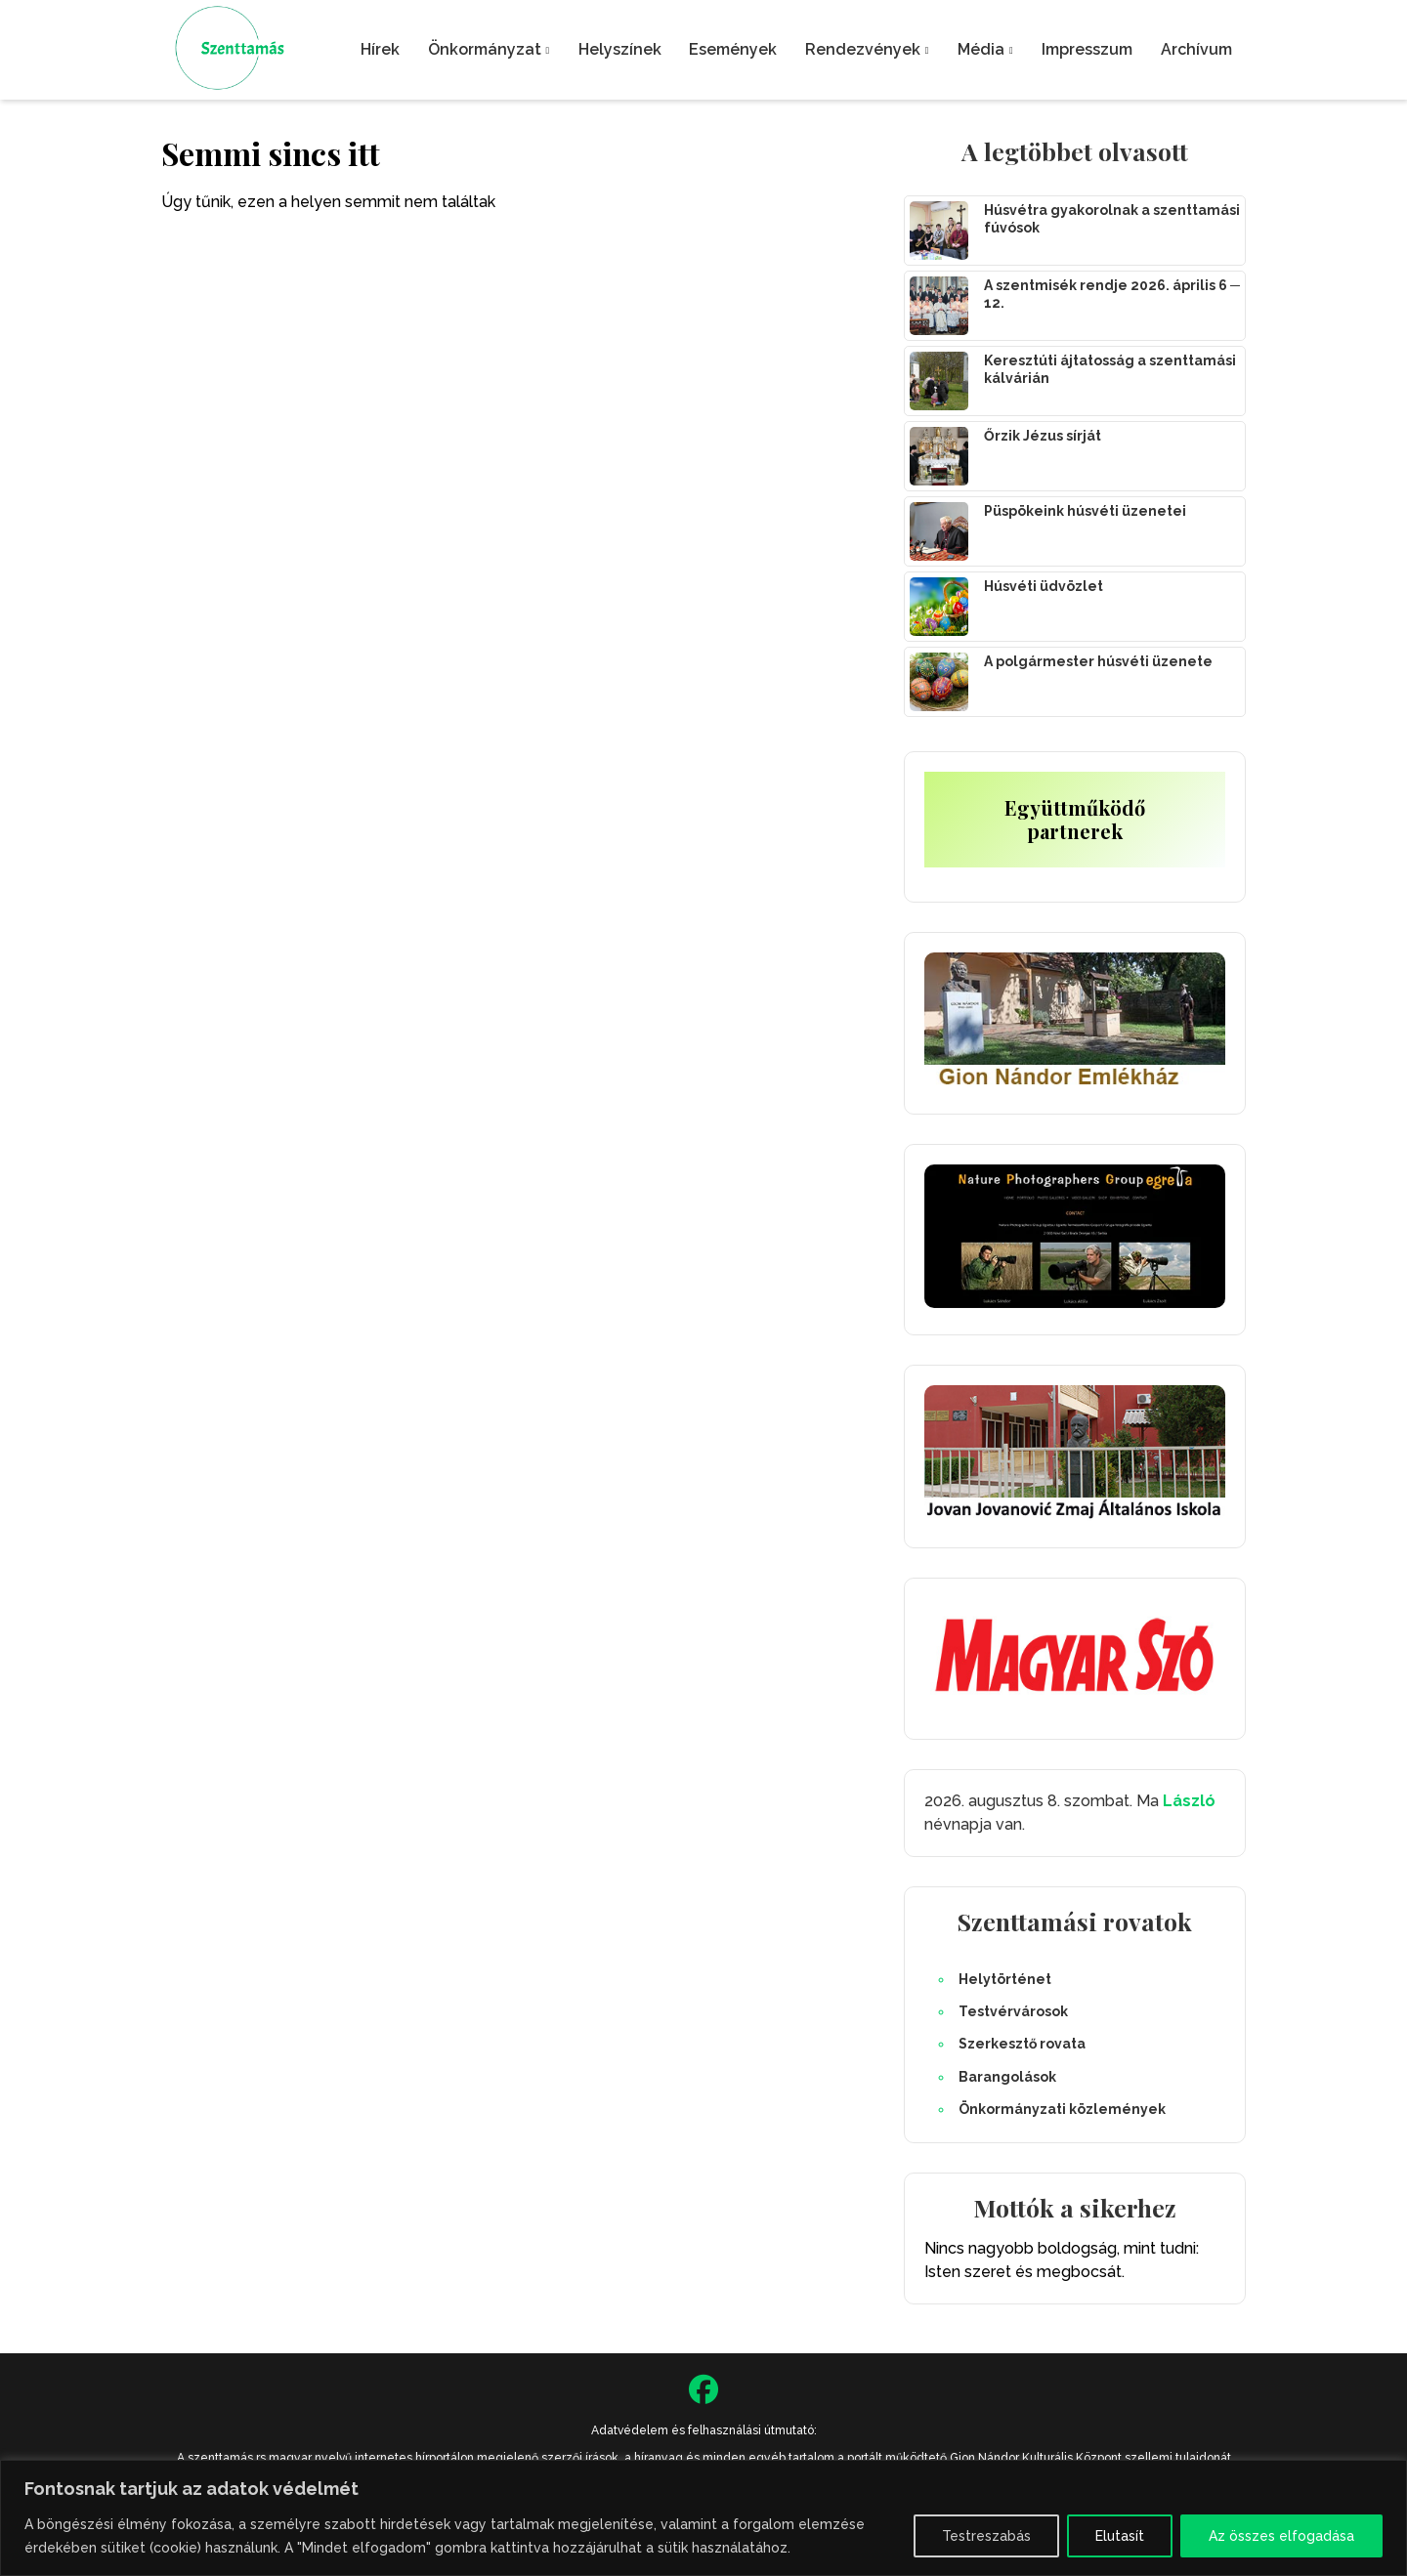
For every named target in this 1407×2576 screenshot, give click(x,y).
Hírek (380, 49)
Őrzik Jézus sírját (1042, 435)
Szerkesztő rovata (1022, 2043)
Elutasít (1119, 2536)
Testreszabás (986, 2536)
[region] (703, 2518)
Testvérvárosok (1013, 2011)
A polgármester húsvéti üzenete (1098, 661)
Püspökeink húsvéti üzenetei (1085, 511)
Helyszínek (619, 49)
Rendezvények (862, 49)
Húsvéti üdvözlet (1043, 586)
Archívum (1196, 49)
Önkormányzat (484, 49)
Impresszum (1087, 49)
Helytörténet (1005, 1979)
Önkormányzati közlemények (1062, 2109)
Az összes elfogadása (1281, 2536)
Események (733, 49)
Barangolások (1007, 2077)
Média (981, 49)
